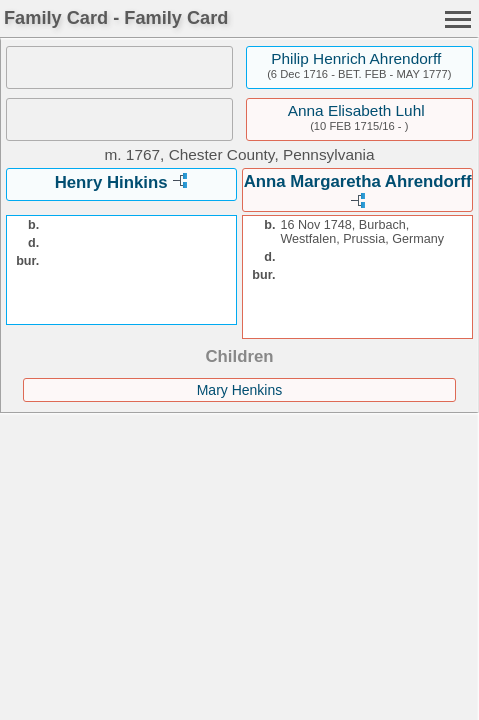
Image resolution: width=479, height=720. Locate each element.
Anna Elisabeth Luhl (356, 110)
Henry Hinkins (111, 182)
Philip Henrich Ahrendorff (356, 58)
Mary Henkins (240, 390)
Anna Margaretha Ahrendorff (358, 181)
